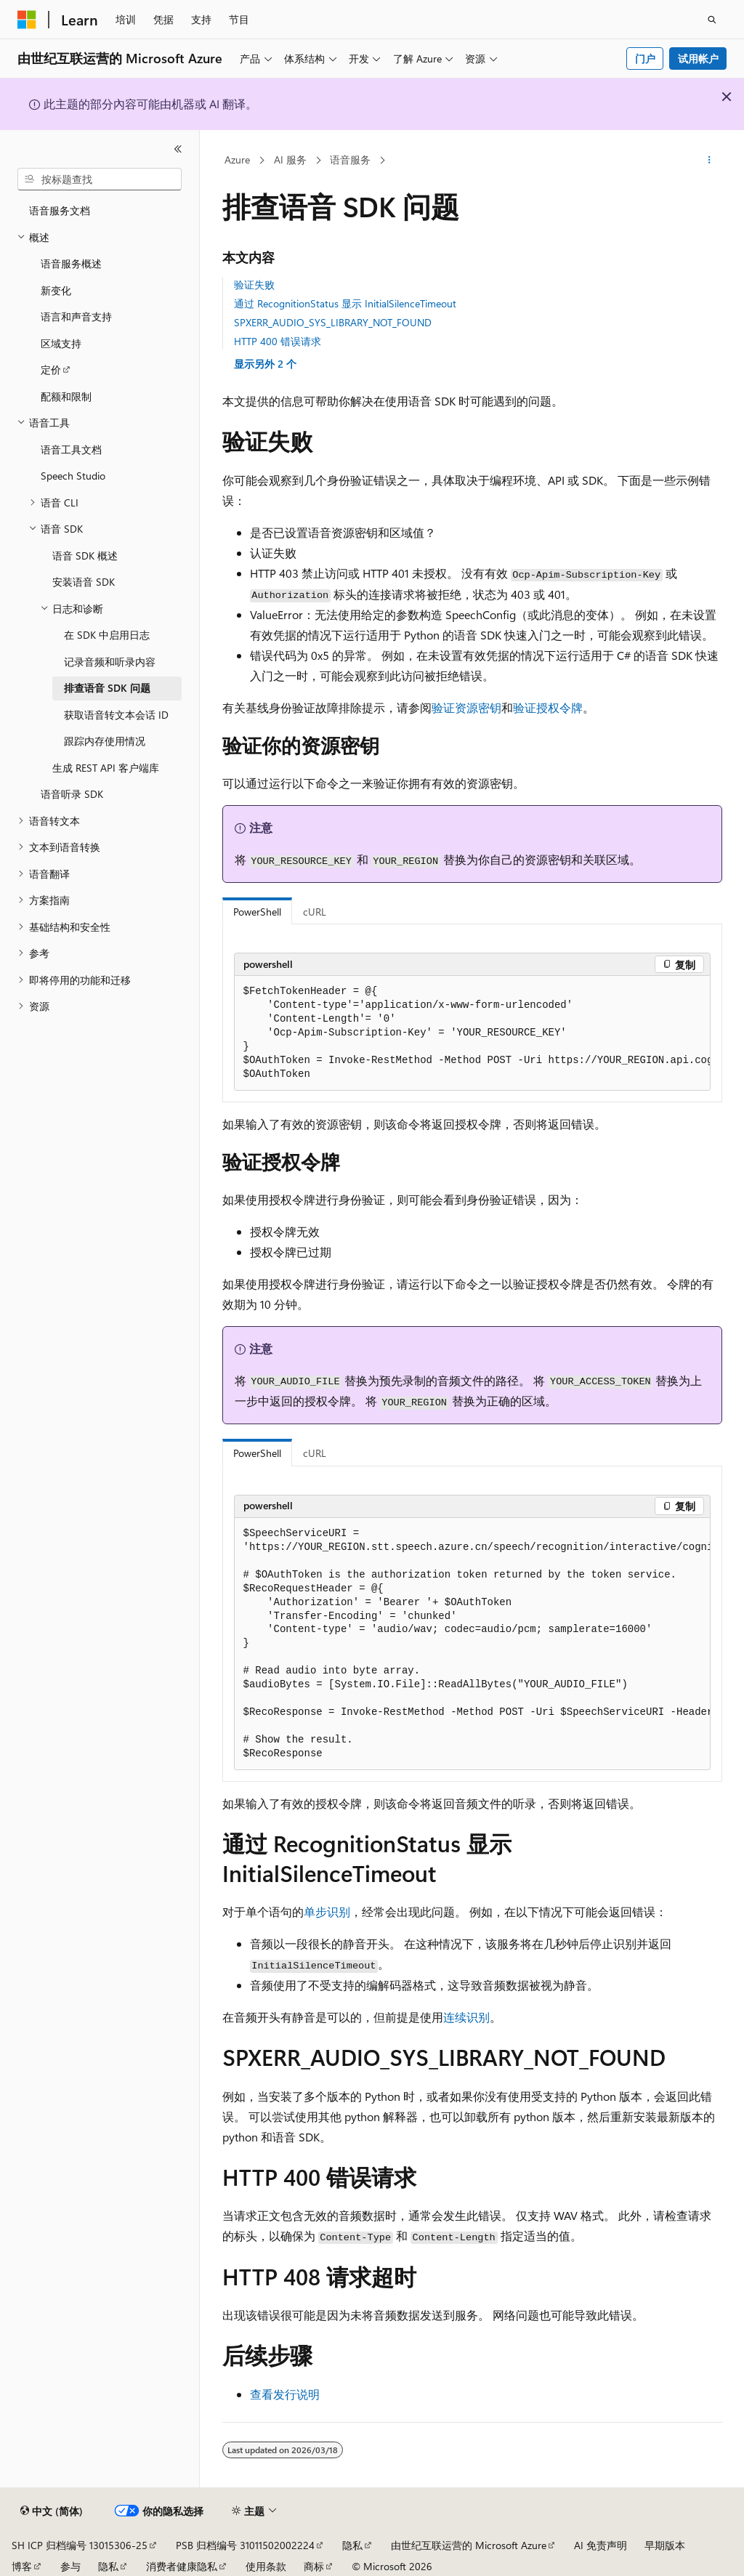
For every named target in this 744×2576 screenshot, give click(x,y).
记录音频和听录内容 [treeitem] (109, 662)
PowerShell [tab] (257, 911)
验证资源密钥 (466, 707)
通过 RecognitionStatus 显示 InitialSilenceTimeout (345, 303)
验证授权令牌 (548, 707)
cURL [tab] (314, 911)
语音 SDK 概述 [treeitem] (85, 555)
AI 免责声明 (600, 2545)
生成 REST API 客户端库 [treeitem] (105, 768)
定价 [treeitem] (51, 369)
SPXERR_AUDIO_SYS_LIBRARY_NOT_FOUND (333, 322)
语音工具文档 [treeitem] (71, 449)
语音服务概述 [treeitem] (71, 263)
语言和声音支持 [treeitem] (76, 316)
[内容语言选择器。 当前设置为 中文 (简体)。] (52, 2511)
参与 (70, 2566)
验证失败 (254, 284)
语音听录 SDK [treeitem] (72, 794)
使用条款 (266, 2566)
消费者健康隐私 (181, 2566)
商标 (314, 2566)
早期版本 (664, 2545)
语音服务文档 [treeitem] (59, 210)
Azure (237, 159)
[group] (472, 1033)
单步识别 (327, 1911)
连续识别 (466, 2016)
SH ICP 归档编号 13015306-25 (79, 2545)
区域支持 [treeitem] (61, 343)
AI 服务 (290, 159)
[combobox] (99, 179)
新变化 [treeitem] (56, 290)
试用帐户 (698, 58)
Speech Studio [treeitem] (73, 476)
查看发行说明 (285, 2394)
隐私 (352, 2545)
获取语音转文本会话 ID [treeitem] (116, 715)
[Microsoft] (26, 19)
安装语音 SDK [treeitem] (83, 582)
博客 (22, 2566)
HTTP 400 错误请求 (277, 341)
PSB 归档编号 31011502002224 (245, 2545)
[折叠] (178, 149)
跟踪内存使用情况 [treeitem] (104, 741)
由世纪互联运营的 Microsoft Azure (468, 2545)
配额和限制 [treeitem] (66, 396)
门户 (645, 58)
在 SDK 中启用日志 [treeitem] (107, 635)
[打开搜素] (712, 20)
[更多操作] (708, 160)
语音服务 (350, 159)
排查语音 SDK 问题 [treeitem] (107, 688)
